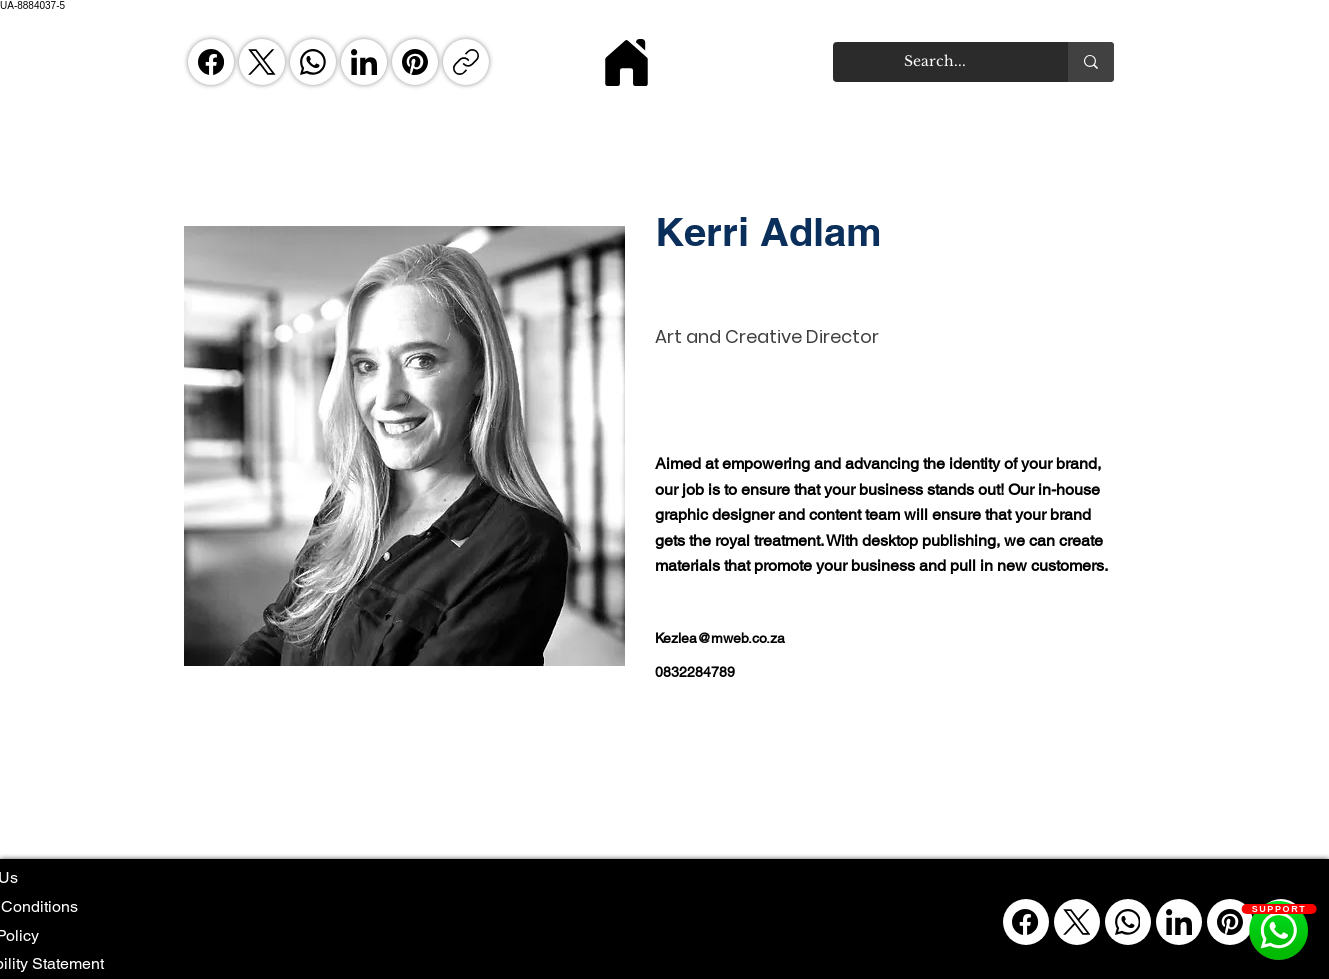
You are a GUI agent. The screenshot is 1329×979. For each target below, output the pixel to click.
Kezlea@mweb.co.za (720, 638)
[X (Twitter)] (262, 62)
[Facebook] (211, 62)
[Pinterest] (415, 62)
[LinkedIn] (364, 62)
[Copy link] (466, 62)
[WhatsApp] (313, 62)
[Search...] (935, 62)
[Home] (627, 62)
